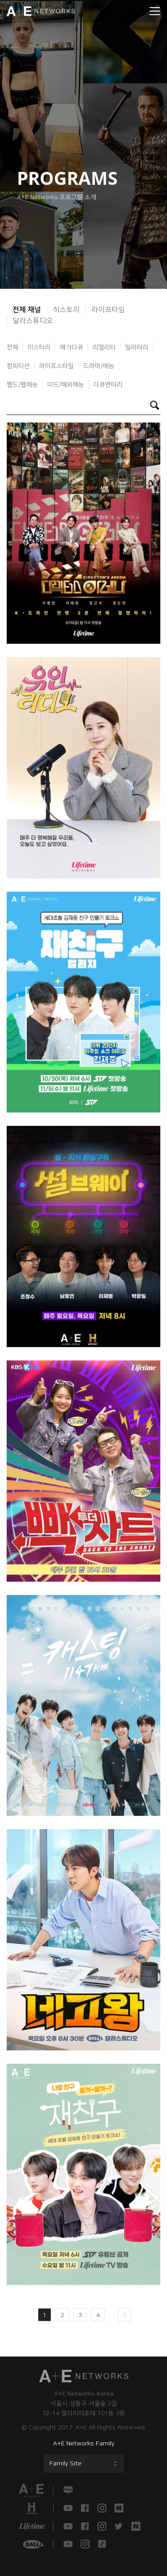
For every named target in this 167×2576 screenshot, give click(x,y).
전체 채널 (26, 310)
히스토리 (66, 310)
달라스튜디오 (33, 321)
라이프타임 (108, 310)
